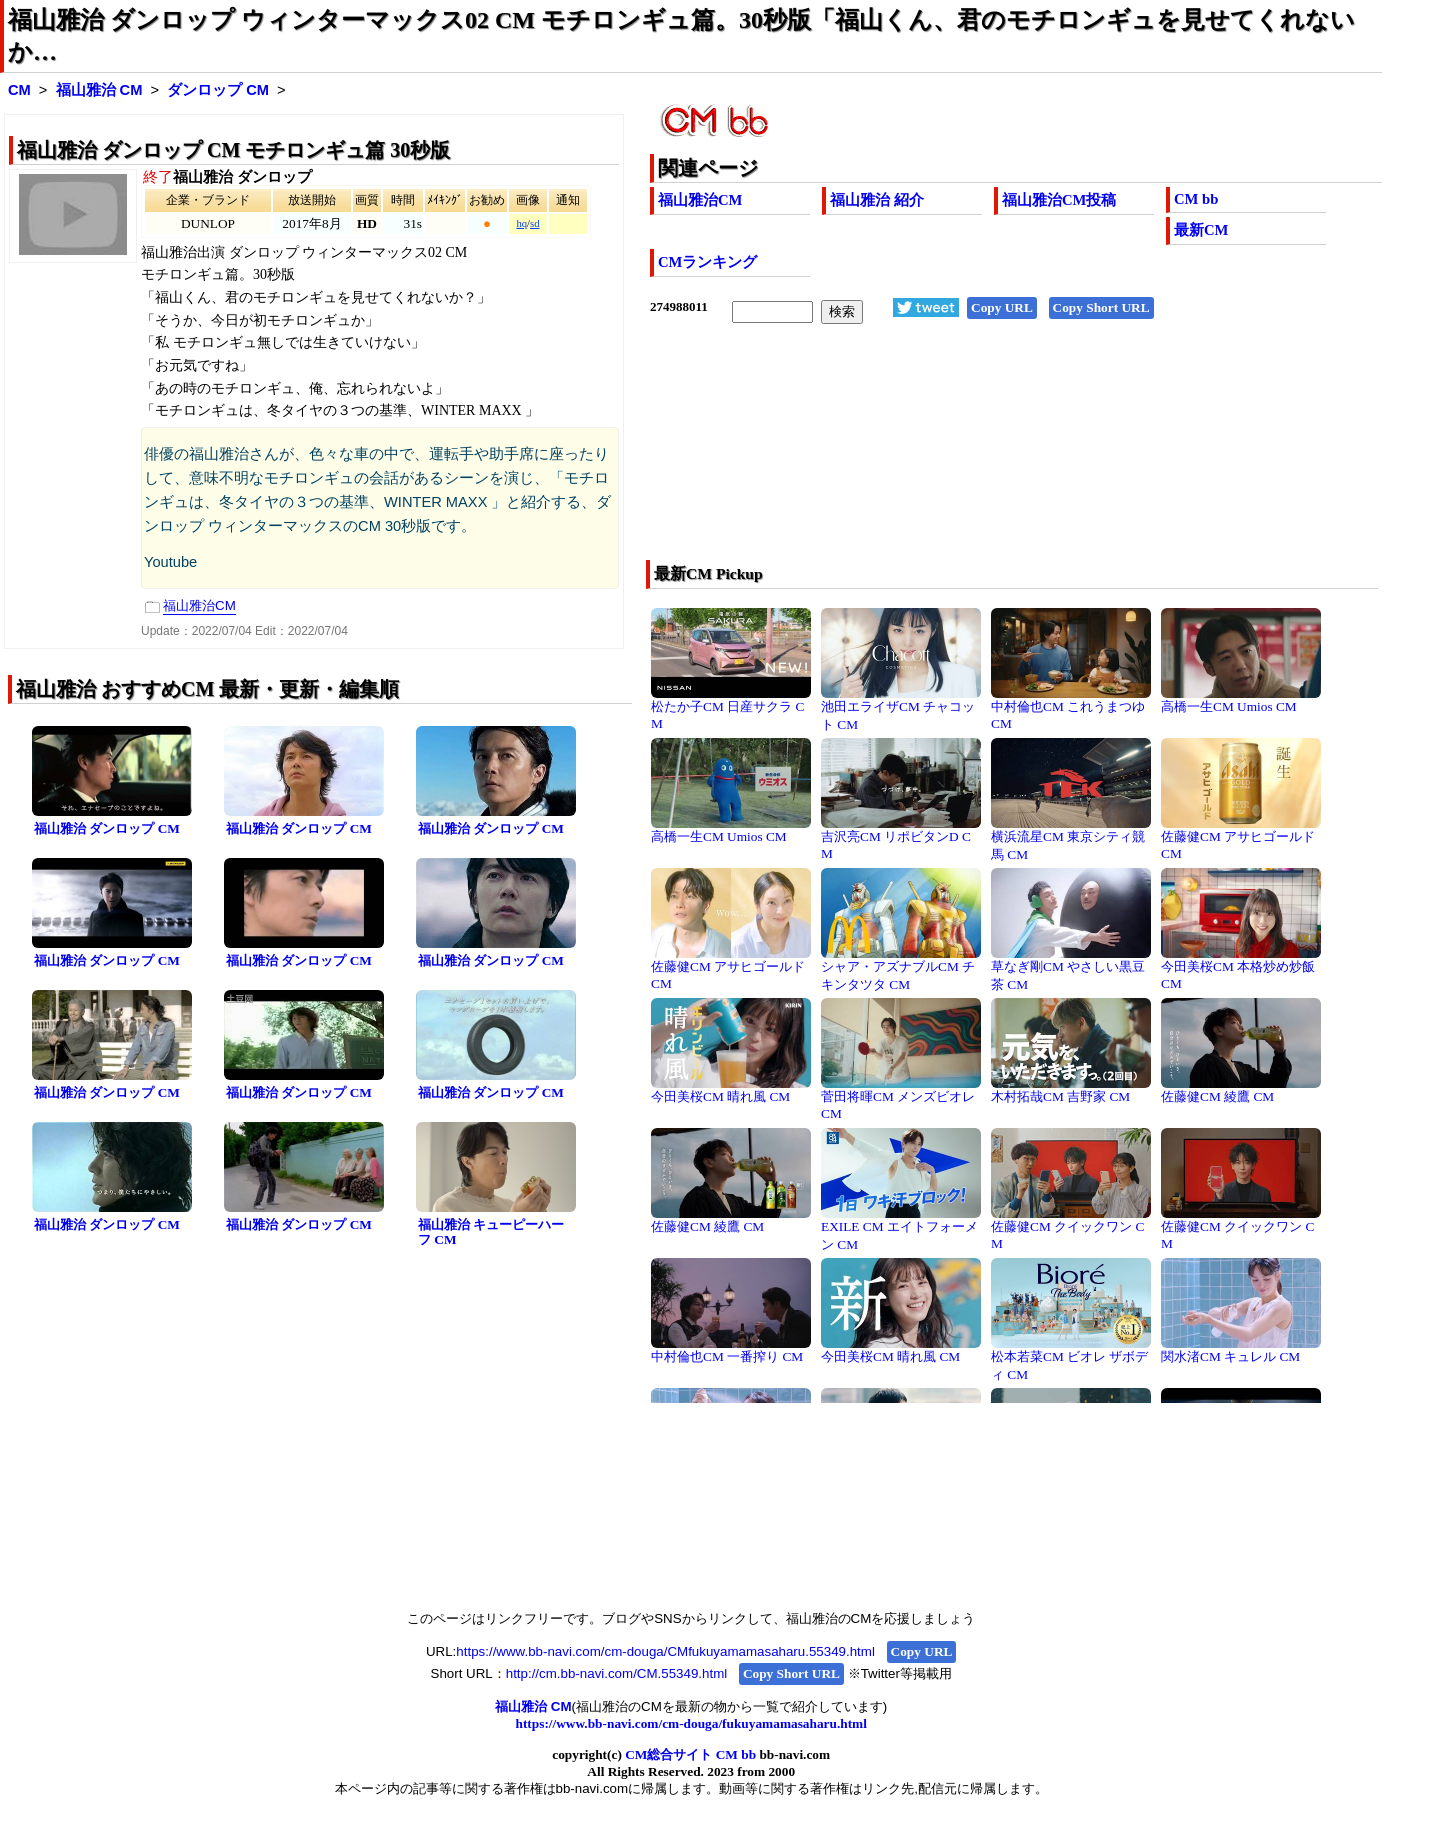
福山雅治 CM (99, 90)
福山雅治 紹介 (877, 200)
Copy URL (1002, 307)
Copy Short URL (1101, 307)
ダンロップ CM (218, 90)
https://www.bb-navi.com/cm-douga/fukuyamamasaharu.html (691, 1723)
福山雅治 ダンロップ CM (107, 828)
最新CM (1201, 230)
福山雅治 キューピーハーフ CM (491, 1232)
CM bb (1196, 199)
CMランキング (707, 262)
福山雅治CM (700, 200)
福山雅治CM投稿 (1059, 200)
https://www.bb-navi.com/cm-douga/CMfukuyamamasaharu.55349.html (665, 1651)
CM (19, 90)
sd (534, 223)
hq (521, 223)
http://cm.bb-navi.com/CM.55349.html (616, 1673)
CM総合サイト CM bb (690, 1754)
